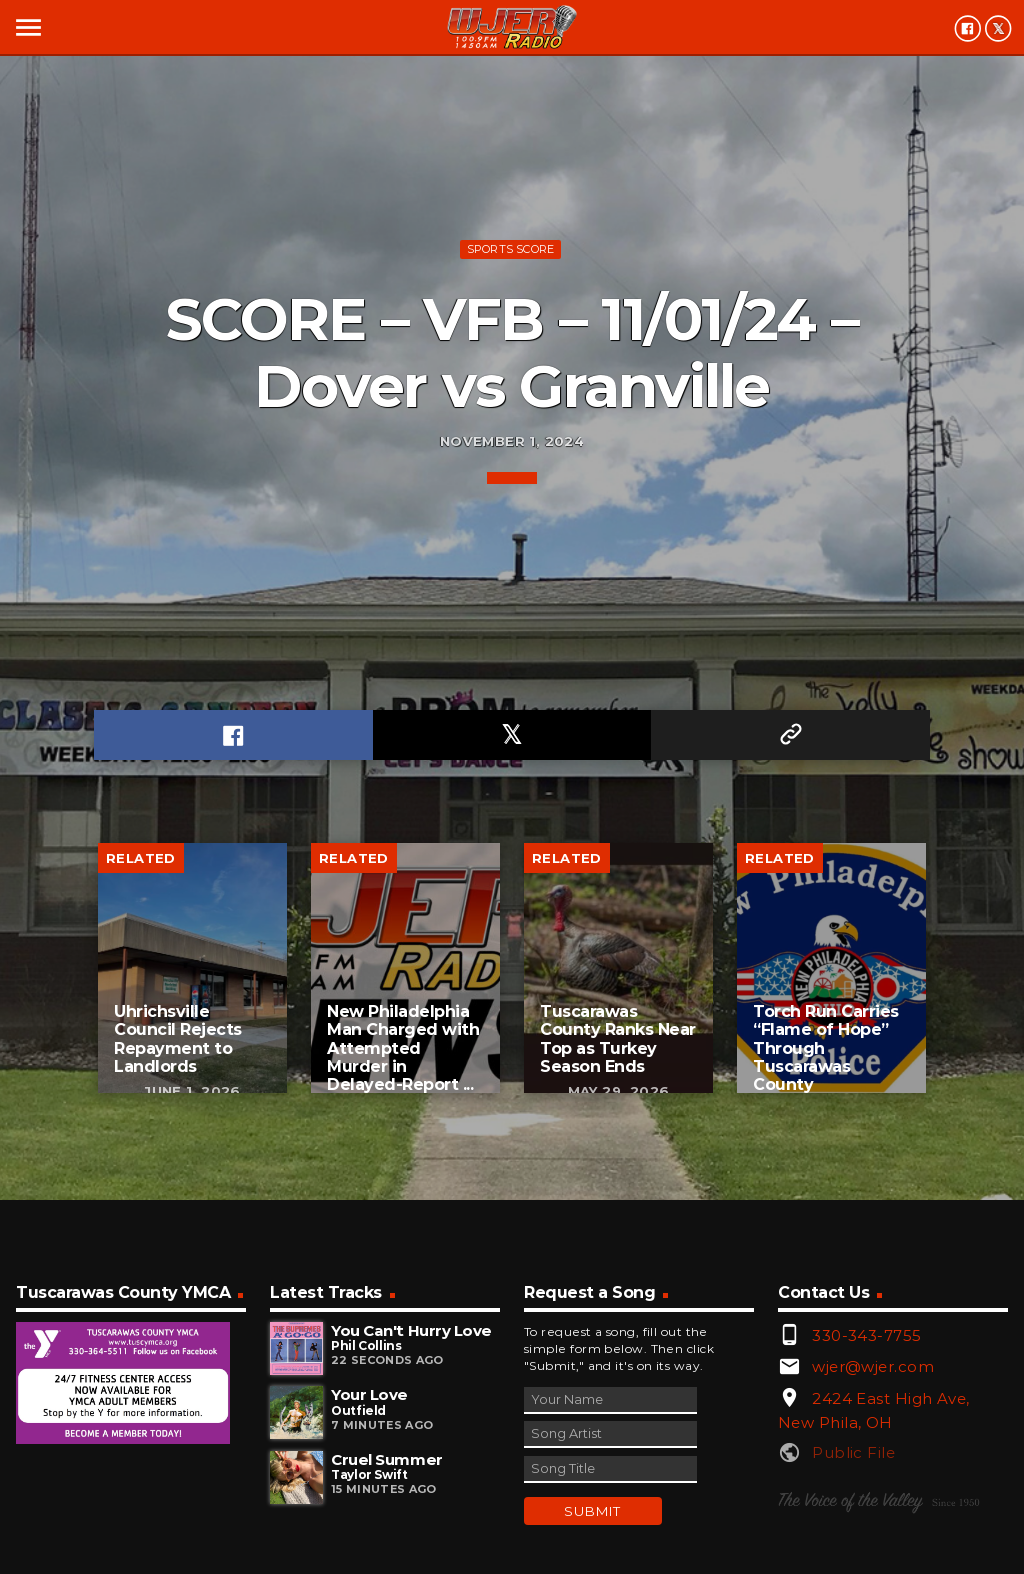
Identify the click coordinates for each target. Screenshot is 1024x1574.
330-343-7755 (866, 1335)
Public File (853, 1452)
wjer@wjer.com (873, 1366)
